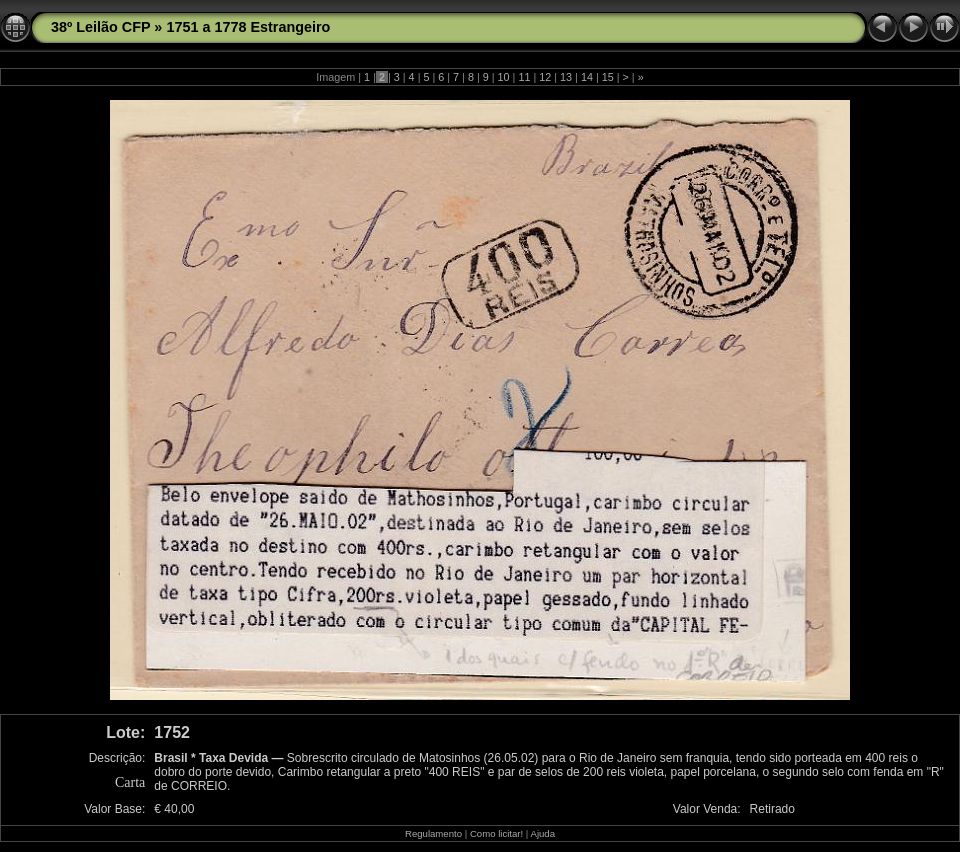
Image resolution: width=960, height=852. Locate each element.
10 (504, 77)
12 (545, 77)
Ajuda (542, 833)
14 (587, 77)
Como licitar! (496, 833)
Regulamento (433, 833)
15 (608, 77)
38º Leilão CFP (100, 27)
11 (524, 77)
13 (566, 77)
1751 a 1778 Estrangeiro (248, 27)
